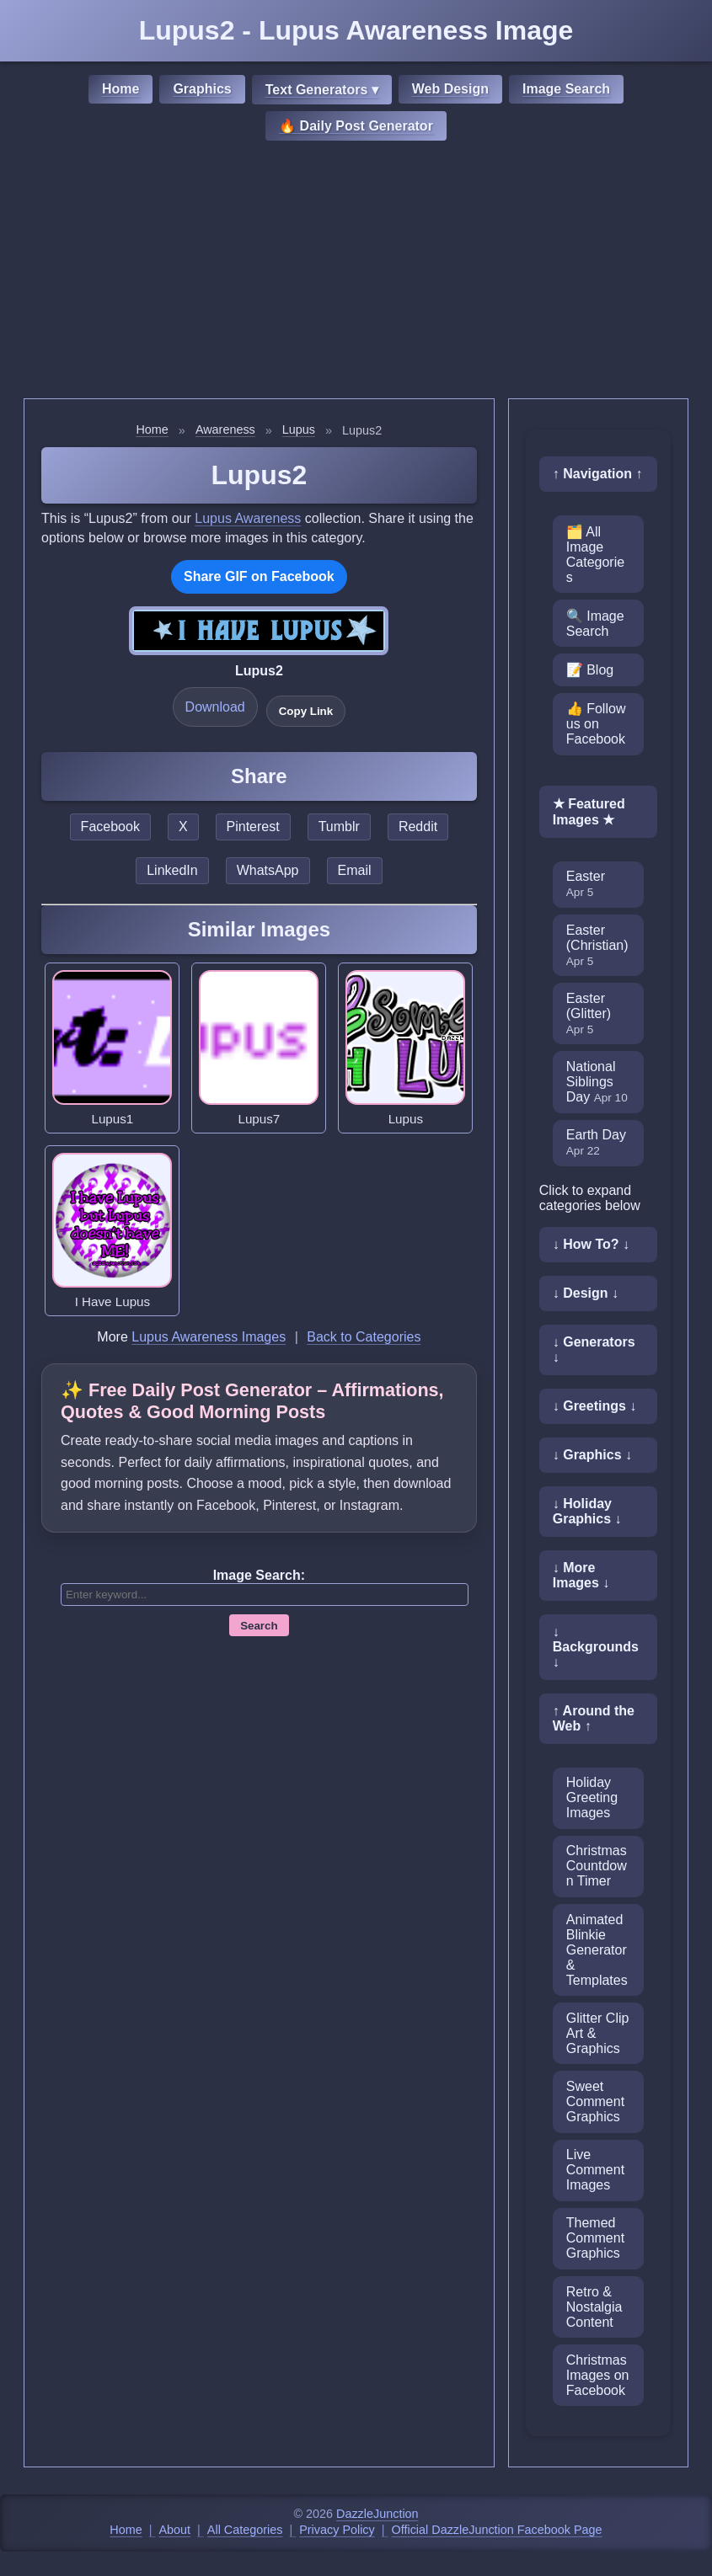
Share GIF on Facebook (259, 576)
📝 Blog (589, 670)
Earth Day (596, 1142)
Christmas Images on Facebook (597, 2375)
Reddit (418, 826)
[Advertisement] (356, 272)
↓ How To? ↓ (591, 1244)
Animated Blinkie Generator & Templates (597, 1949)
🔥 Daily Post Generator (356, 126)
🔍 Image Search (595, 623)
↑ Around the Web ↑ (593, 1718)
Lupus (298, 429)
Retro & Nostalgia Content (594, 2307)
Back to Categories (363, 1337)
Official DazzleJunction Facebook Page (497, 2529)
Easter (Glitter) (588, 1013)
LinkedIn (172, 870)
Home (120, 89)
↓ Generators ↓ (594, 1349)
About (175, 2529)
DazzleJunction (377, 2513)
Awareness (225, 429)
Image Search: (259, 1575)
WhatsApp (268, 870)
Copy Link (306, 711)
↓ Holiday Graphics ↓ (587, 1511)
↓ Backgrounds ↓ (596, 1646)
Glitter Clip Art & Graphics (597, 2033)
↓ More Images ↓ (581, 1575)
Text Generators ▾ (321, 90)
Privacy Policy (337, 2529)
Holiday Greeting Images (592, 1797)
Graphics (202, 89)
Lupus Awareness (248, 518)
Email (355, 870)
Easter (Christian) (597, 945)
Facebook (110, 826)
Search (258, 1625)
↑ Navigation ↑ (598, 474)
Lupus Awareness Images (208, 1337)
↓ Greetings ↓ (595, 1406)
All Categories (245, 2529)
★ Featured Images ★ (589, 812)
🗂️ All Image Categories (595, 554)
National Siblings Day (597, 1081)
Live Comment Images (595, 2169)
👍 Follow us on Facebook (596, 723)
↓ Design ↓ (585, 1293)
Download (215, 707)
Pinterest (253, 826)
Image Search (566, 89)
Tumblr (339, 826)
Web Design (450, 89)
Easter (585, 884)
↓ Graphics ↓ (592, 1455)
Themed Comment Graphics (595, 2238)
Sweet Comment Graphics (595, 2101)
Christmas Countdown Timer (596, 1865)
